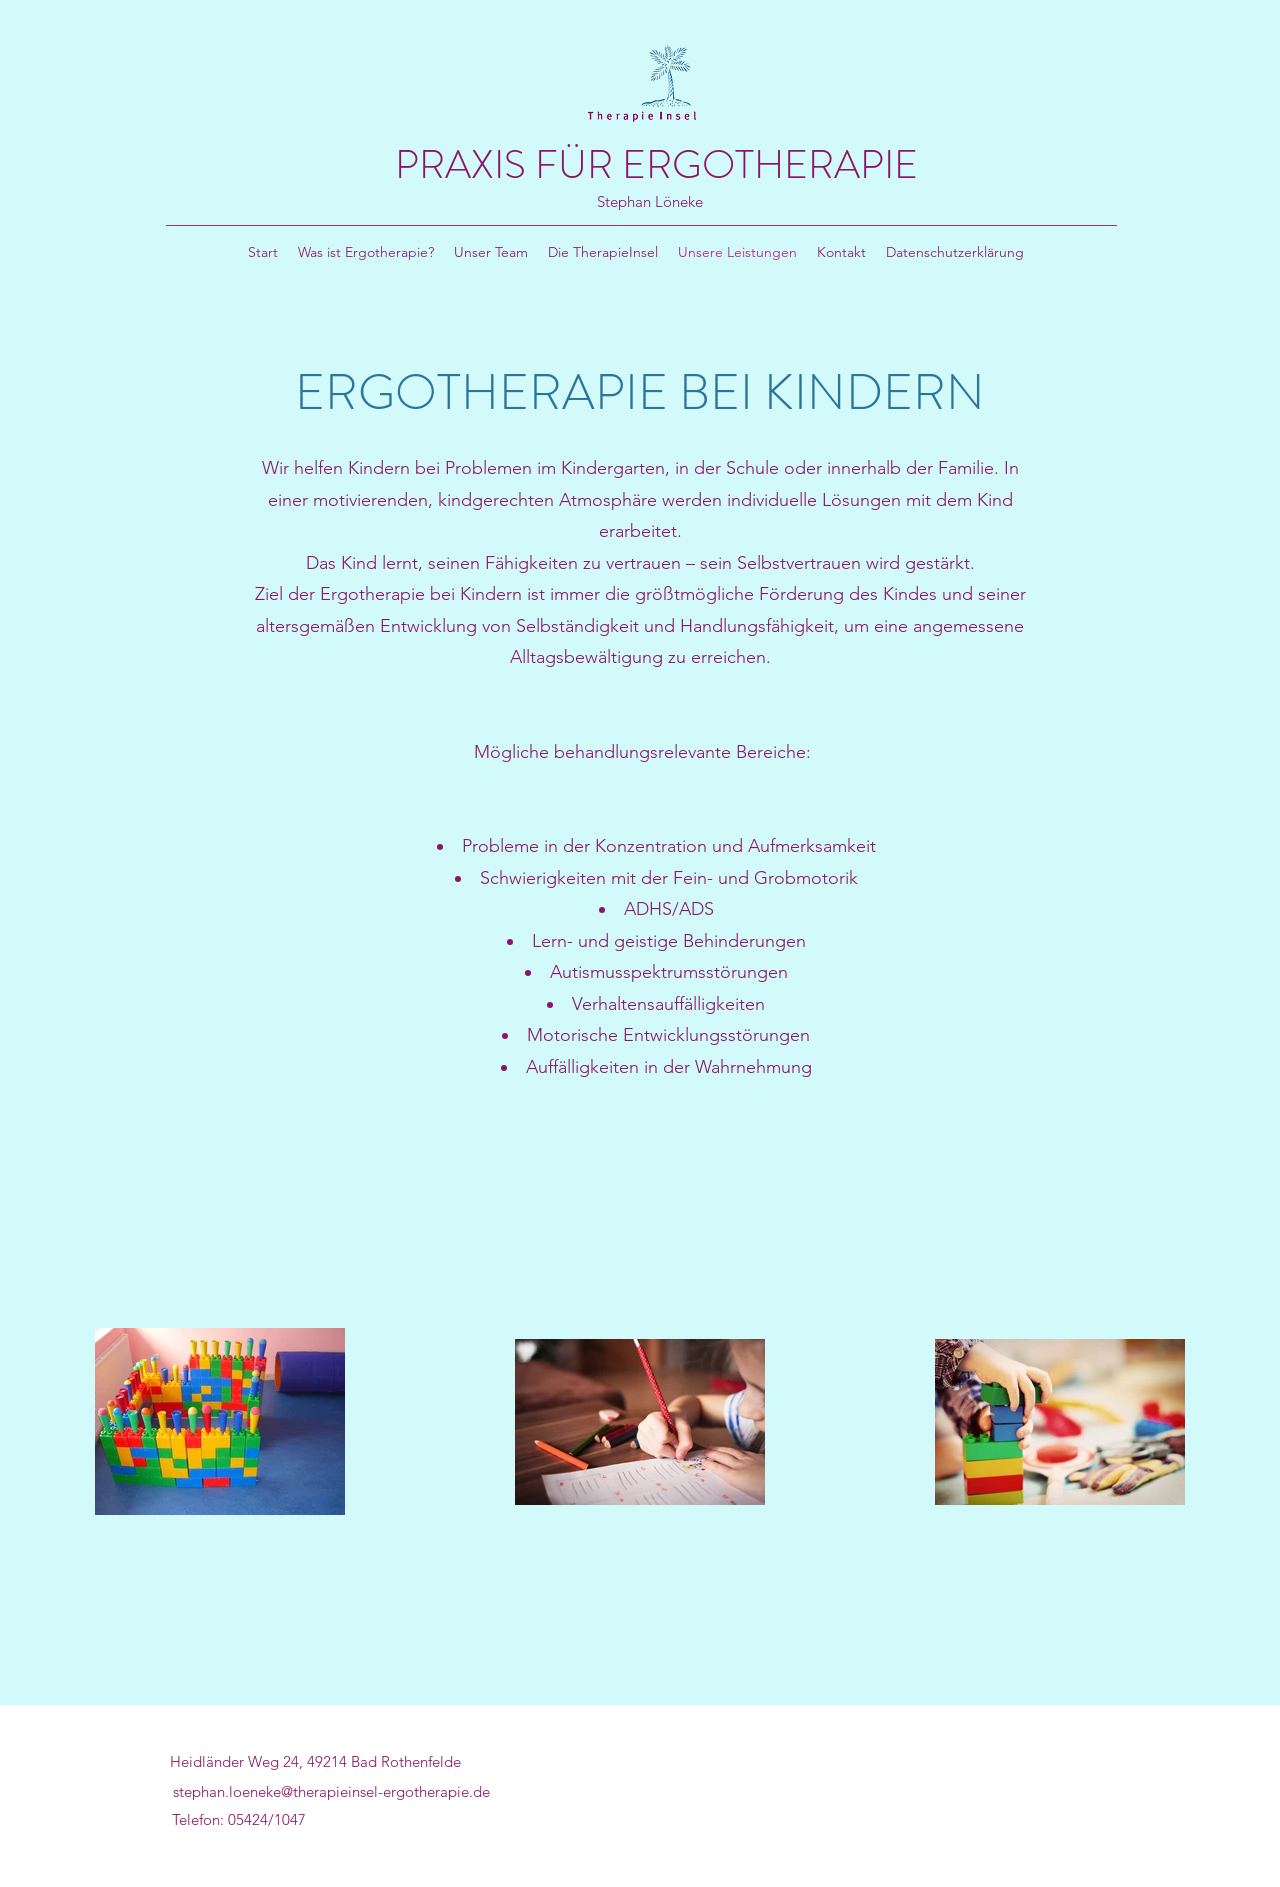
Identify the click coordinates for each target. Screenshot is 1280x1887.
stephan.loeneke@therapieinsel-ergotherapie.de (331, 1791)
